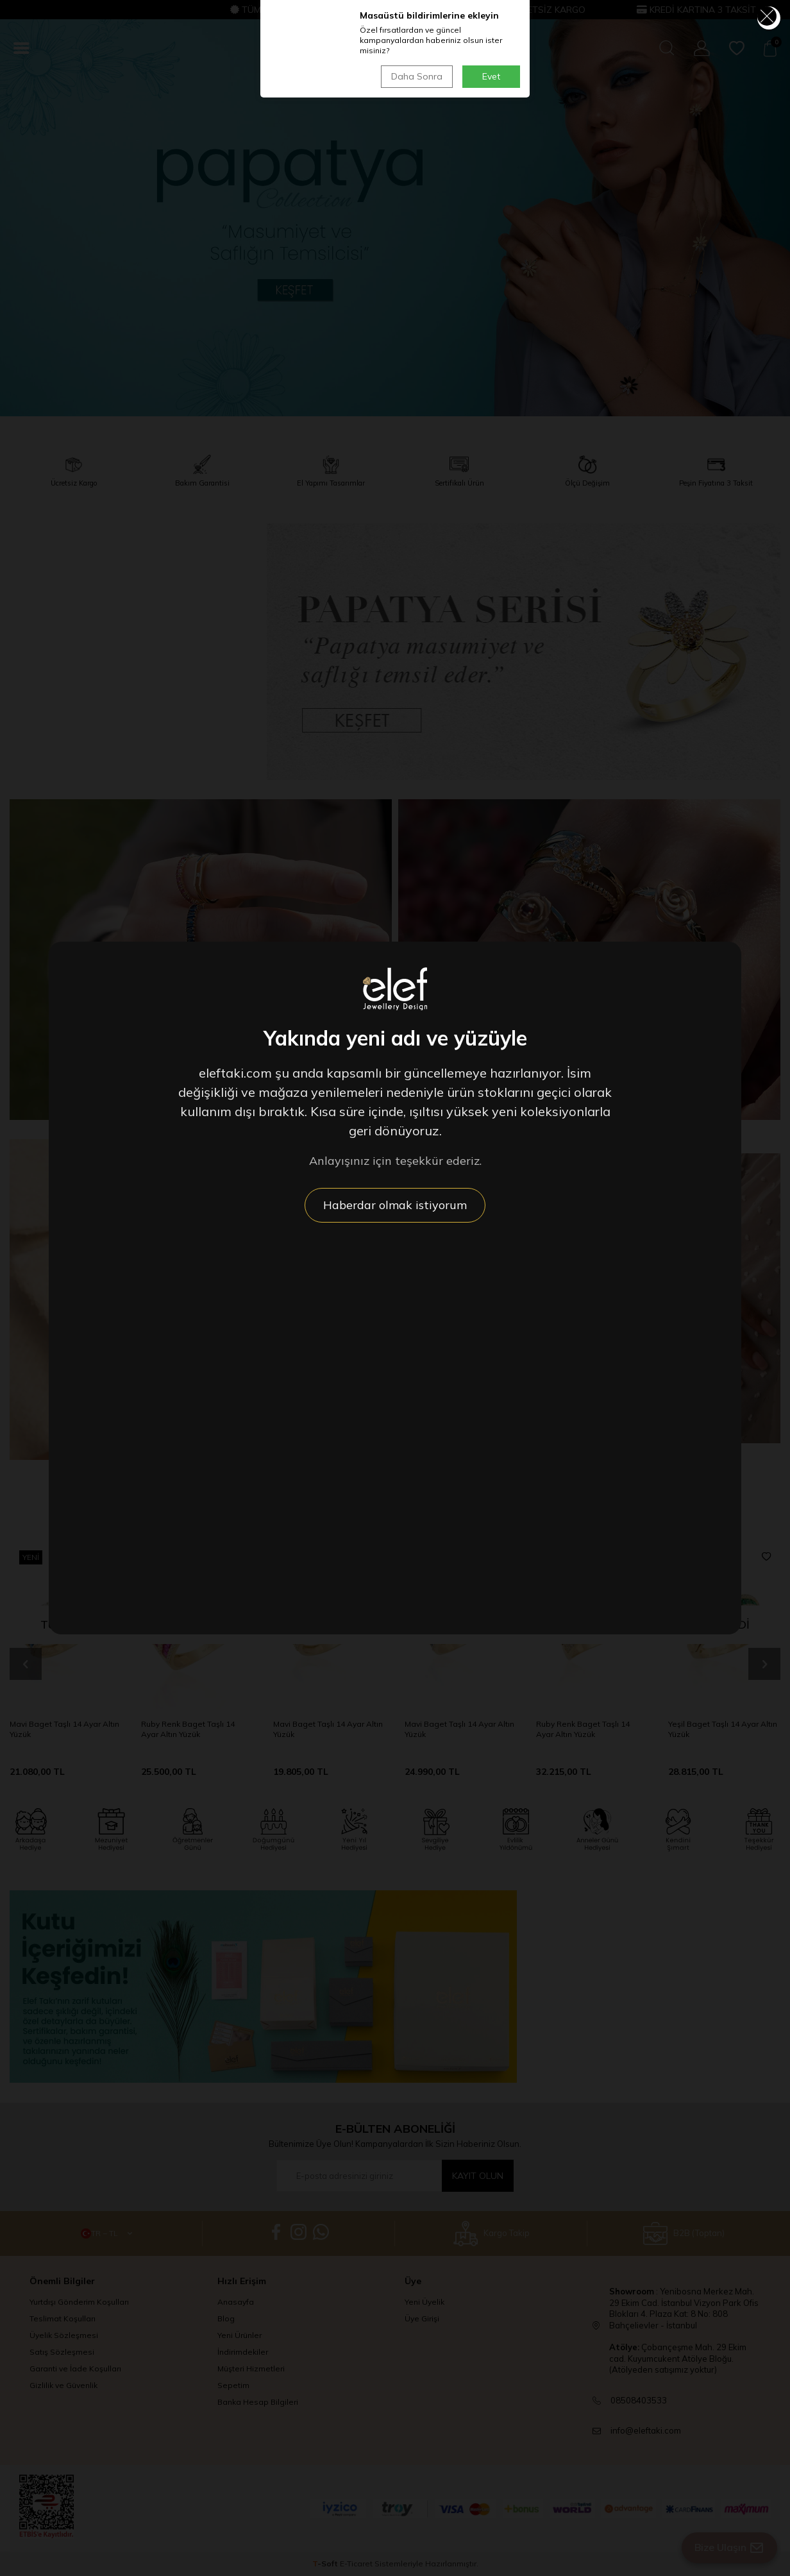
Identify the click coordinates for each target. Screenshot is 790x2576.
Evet (491, 76)
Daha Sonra (416, 76)
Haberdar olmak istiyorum (395, 1205)
